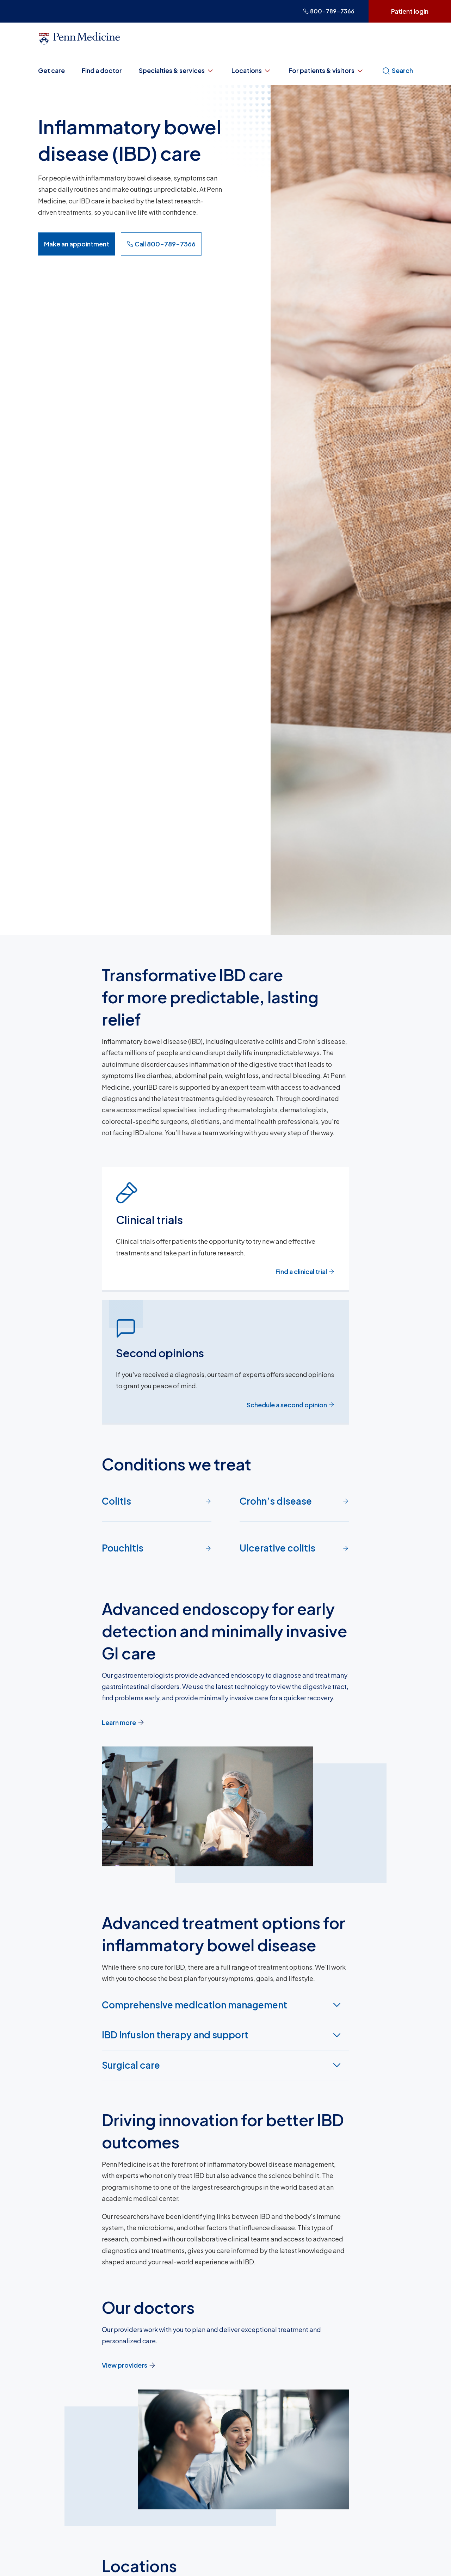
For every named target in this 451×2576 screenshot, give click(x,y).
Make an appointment (76, 244)
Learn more (123, 1722)
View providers (129, 2365)
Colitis (156, 1501)
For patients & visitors (326, 70)
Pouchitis (156, 1548)
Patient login (409, 11)
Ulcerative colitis (294, 1548)
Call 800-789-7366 (161, 244)
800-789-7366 (328, 11)
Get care (51, 70)
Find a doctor (102, 70)
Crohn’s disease (294, 1501)
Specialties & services (177, 70)
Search (397, 70)
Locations (251, 70)
